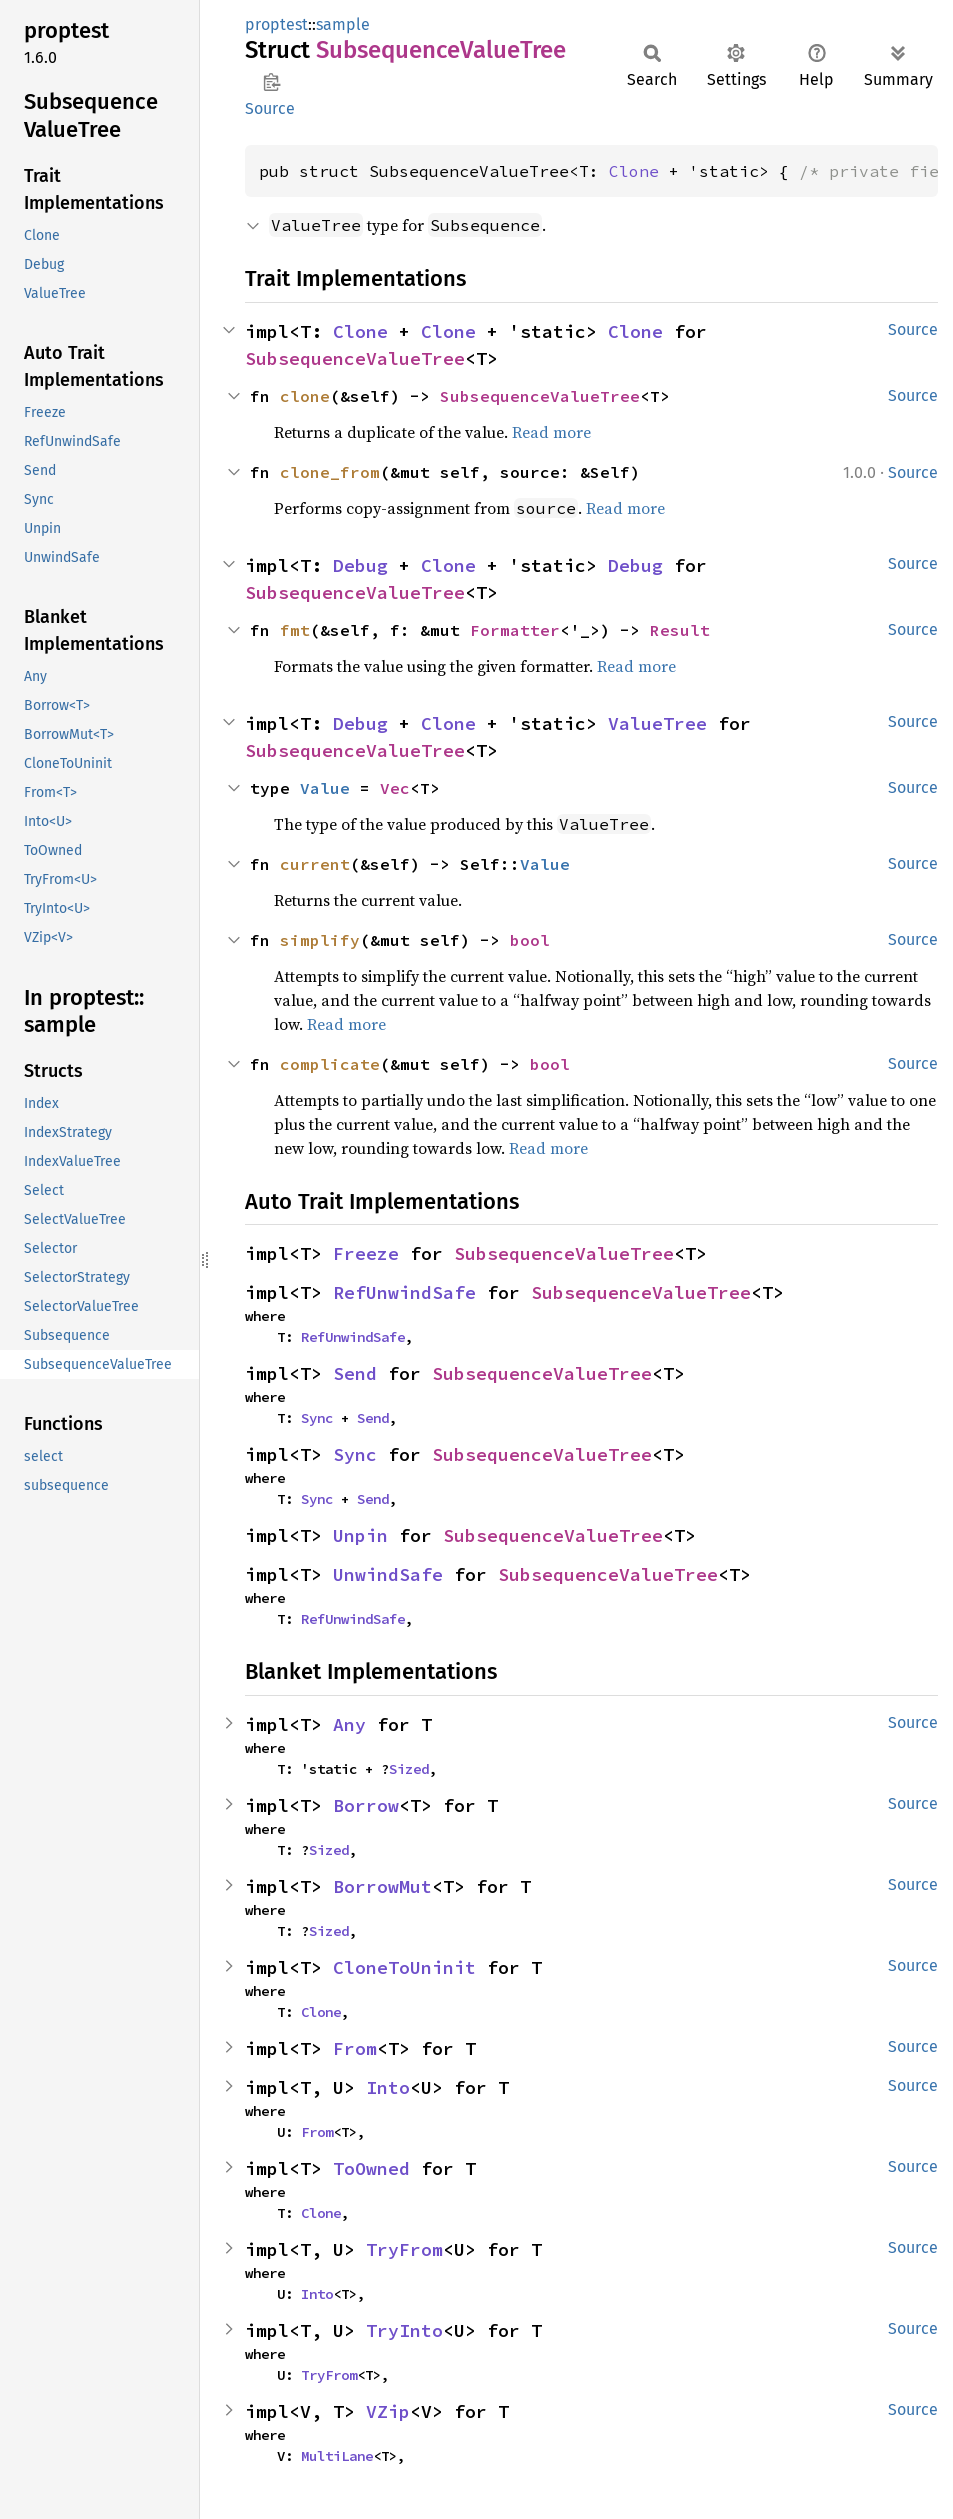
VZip (388, 2411)
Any (349, 1724)
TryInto (404, 2330)
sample (343, 24)
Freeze (366, 1253)
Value (325, 788)
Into (388, 2087)
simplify (320, 940)
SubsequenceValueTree (355, 358)
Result (680, 630)
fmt (295, 630)
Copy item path (271, 82)
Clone (634, 171)
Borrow (366, 1805)
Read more (551, 432)
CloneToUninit (404, 1967)
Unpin (360, 1535)
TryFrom (404, 2249)
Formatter (515, 630)
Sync (317, 1418)
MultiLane (337, 2456)
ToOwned (371, 2168)
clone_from (330, 472)
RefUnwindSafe (404, 1292)
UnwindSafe (388, 1574)
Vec (395, 788)
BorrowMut (382, 1886)
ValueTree (657, 723)
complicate (330, 1064)
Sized (409, 1769)
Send (355, 1373)
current (315, 864)
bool (530, 940)
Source (270, 108)
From (355, 2048)
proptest (276, 24)
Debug (360, 565)
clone (305, 396)
